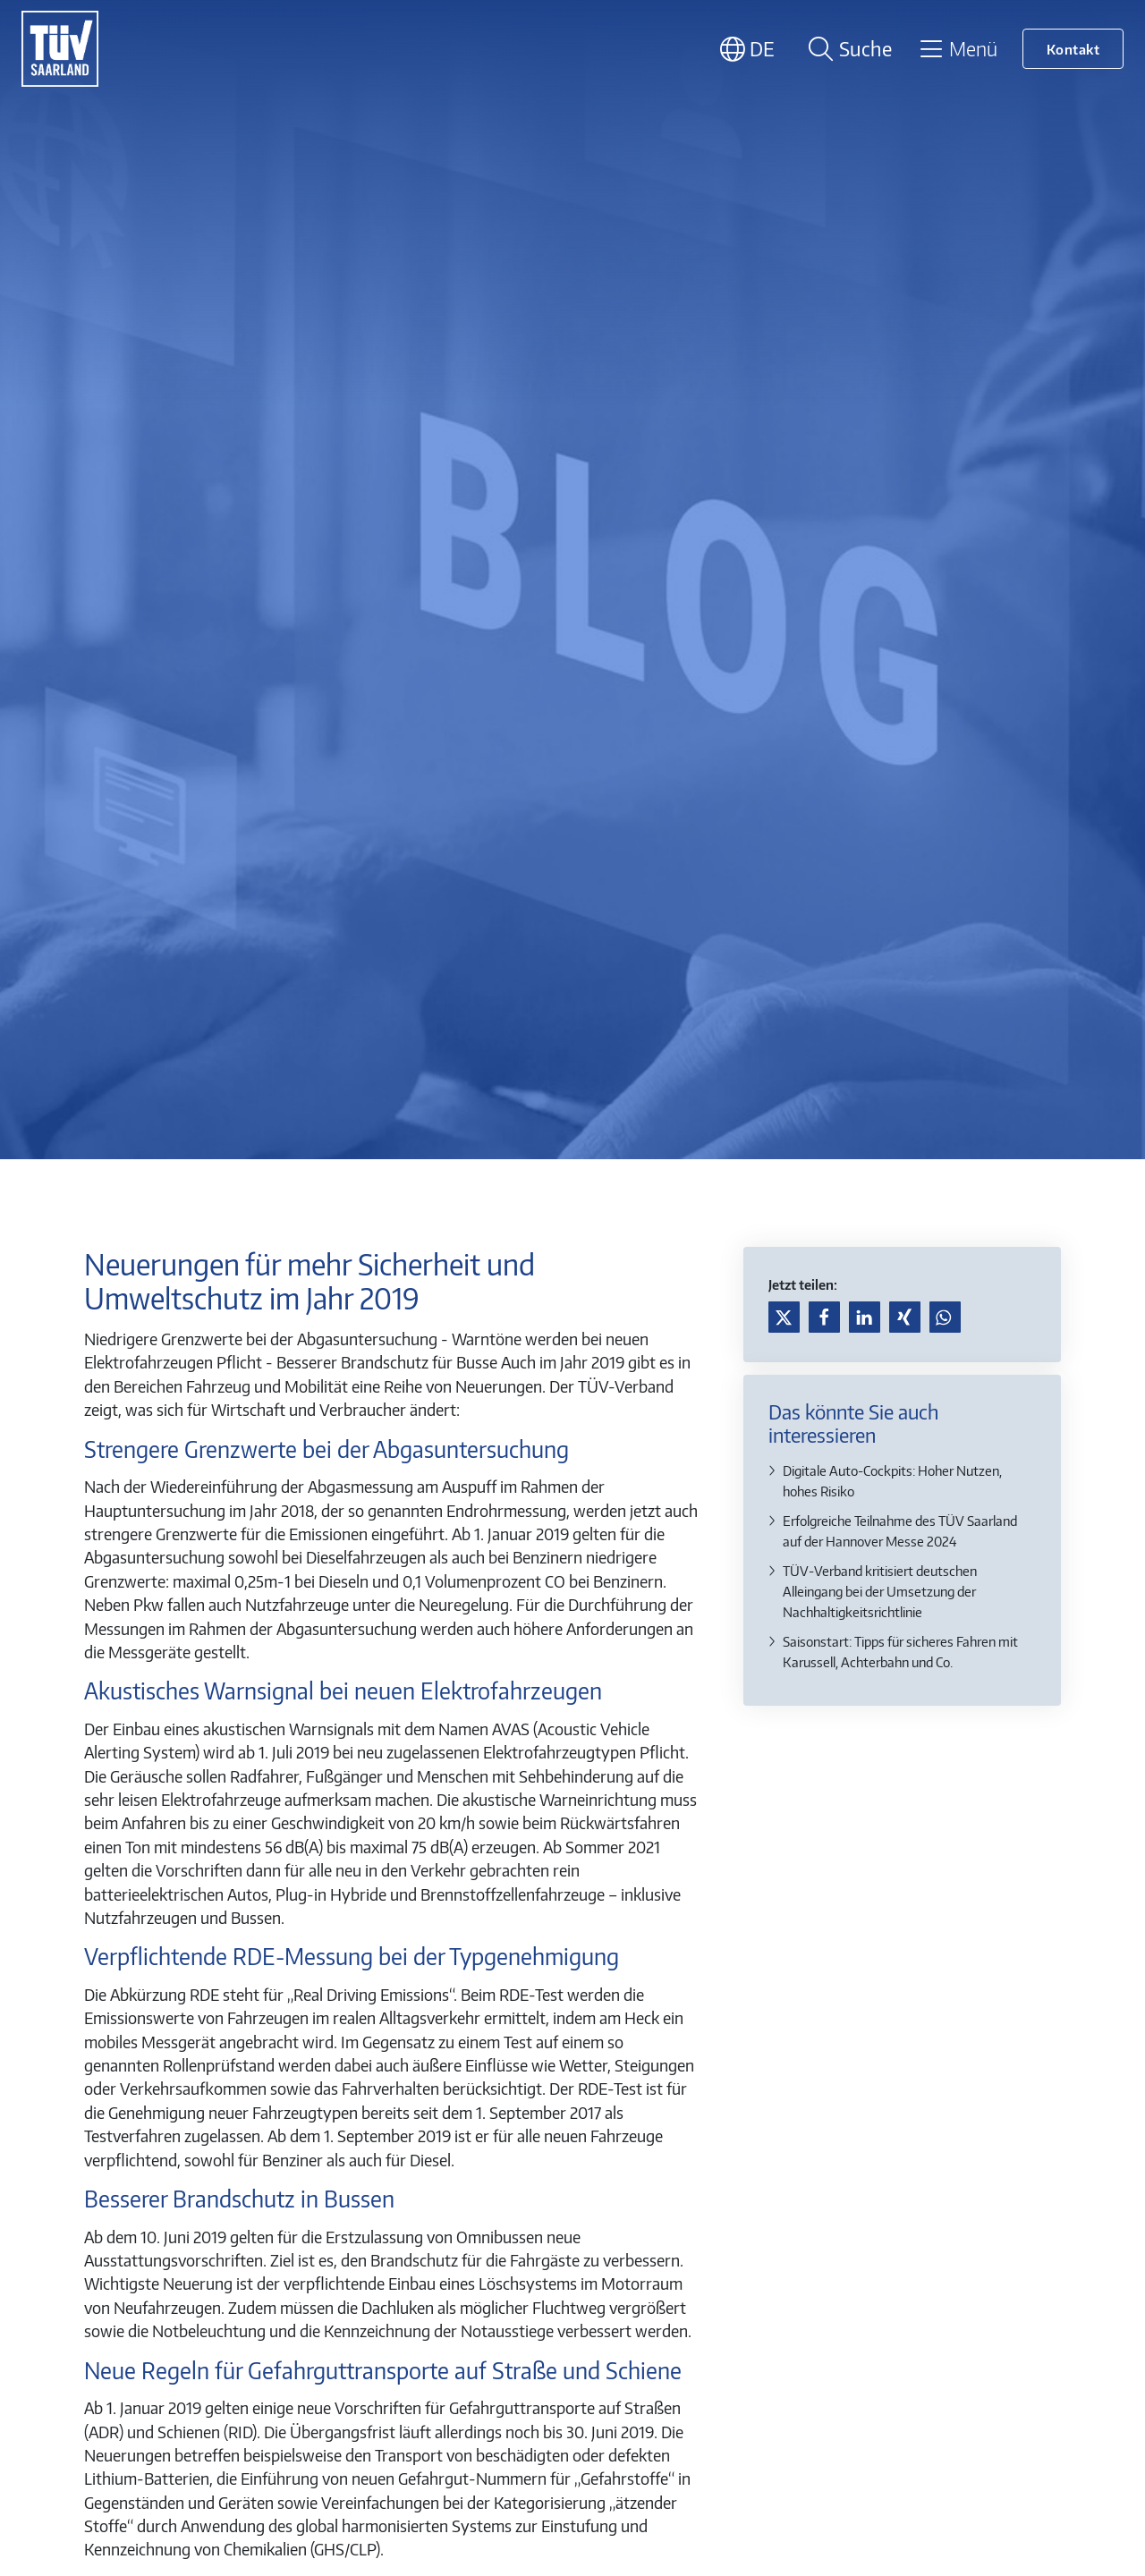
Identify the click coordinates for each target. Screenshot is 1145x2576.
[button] (784, 1317)
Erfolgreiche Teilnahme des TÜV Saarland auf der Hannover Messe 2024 (900, 1530)
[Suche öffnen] (847, 48)
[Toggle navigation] (957, 48)
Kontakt (1073, 48)
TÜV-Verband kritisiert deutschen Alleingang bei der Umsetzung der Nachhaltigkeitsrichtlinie (880, 1591)
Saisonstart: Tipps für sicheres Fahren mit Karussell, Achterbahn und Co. (900, 1651)
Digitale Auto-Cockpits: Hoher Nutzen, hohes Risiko (892, 1480)
